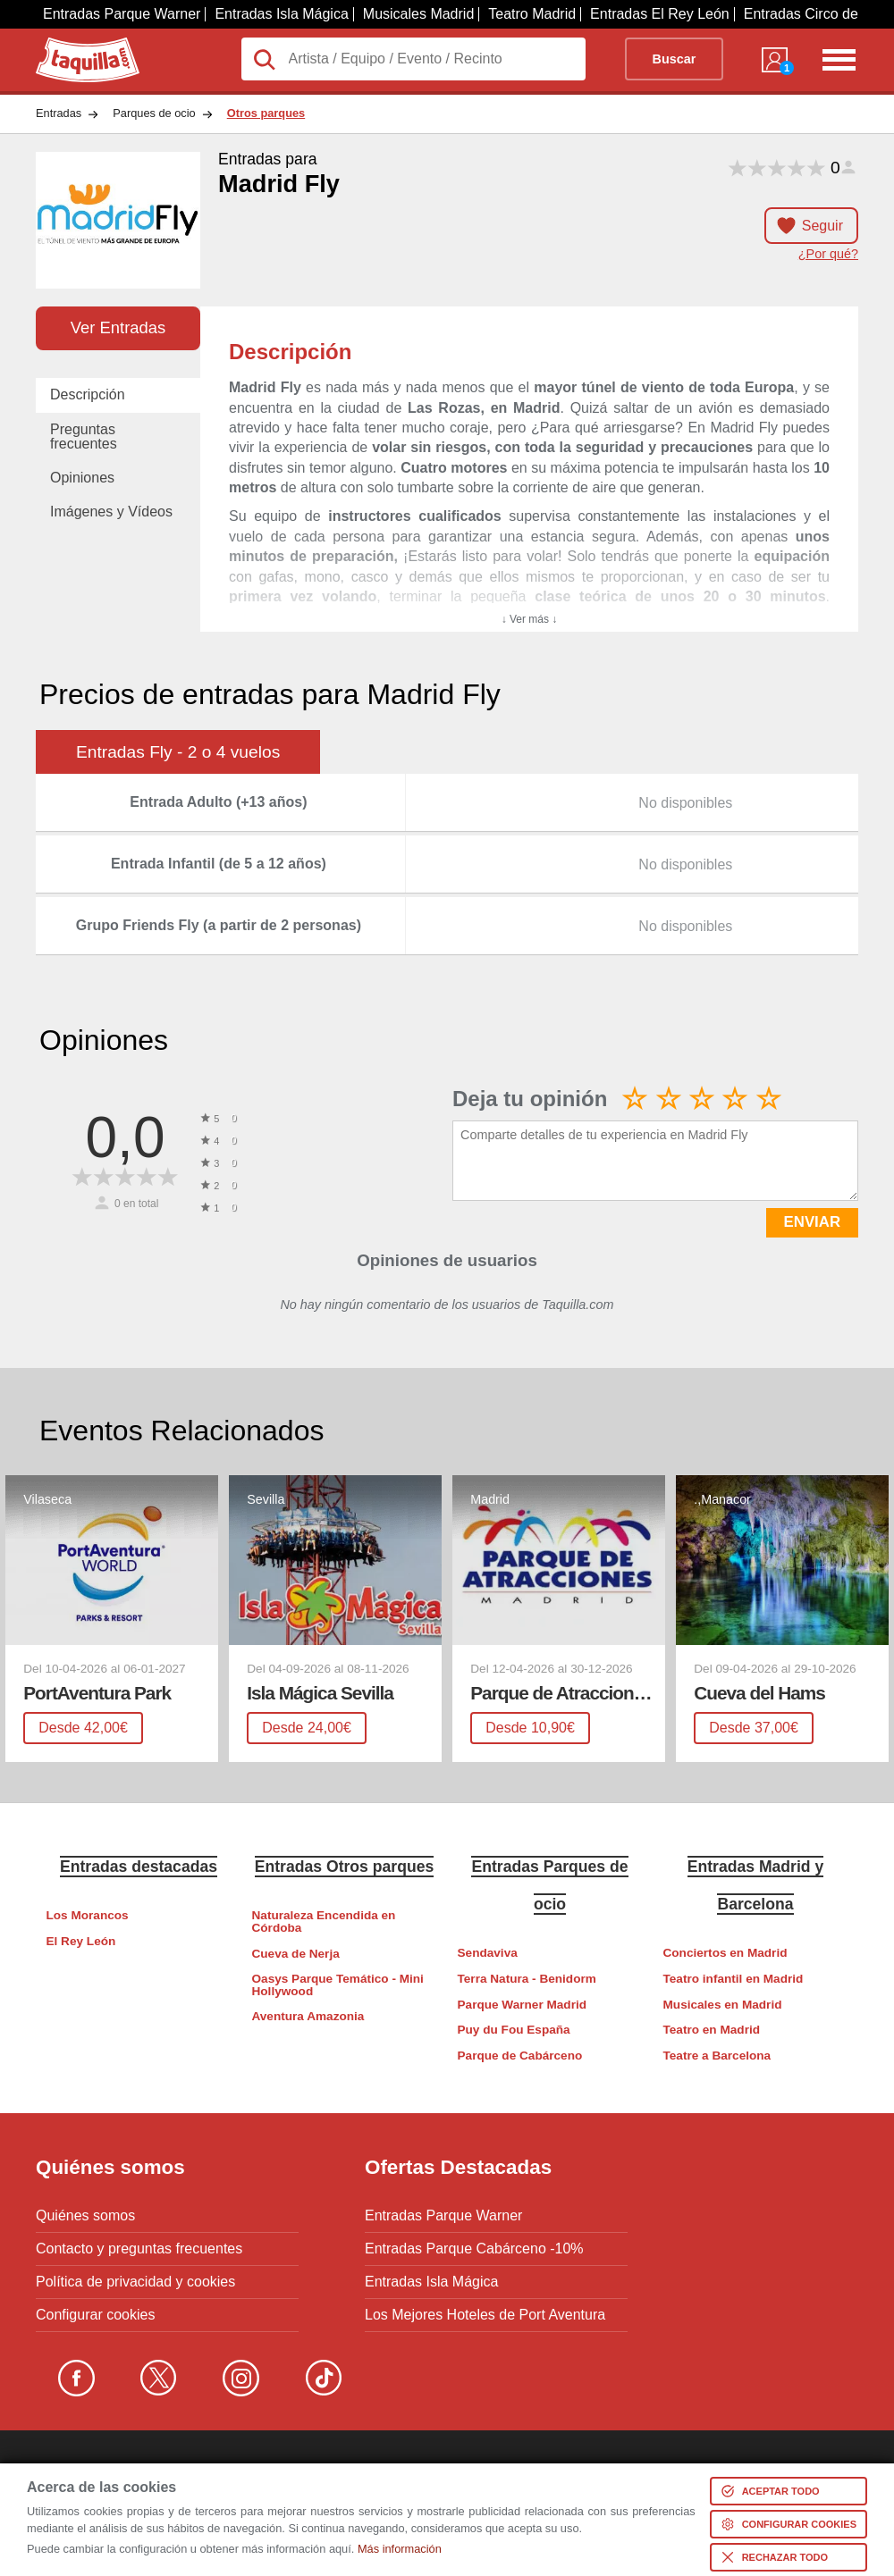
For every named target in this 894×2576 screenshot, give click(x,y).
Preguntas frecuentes (83, 436)
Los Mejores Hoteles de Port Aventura (485, 2315)
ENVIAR (812, 1221)
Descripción (87, 394)
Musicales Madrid (418, 13)
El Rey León (81, 1941)
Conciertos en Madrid (725, 1952)
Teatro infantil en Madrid (733, 1978)
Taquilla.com (75, 45)
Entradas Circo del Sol (815, 13)
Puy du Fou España (514, 2029)
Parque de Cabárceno (520, 2055)
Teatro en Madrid (712, 2029)
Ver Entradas (118, 327)
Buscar (674, 59)
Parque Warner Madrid (522, 2004)
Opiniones (82, 477)
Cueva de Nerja (296, 1953)
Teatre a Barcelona (717, 2055)
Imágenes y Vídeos (111, 511)
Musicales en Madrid (722, 2004)
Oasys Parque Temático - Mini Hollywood (338, 1985)
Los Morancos (87, 1915)
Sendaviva (488, 1952)
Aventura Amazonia (308, 2016)
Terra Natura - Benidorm (527, 1978)
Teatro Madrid (532, 13)
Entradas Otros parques (344, 1866)
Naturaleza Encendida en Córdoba (324, 1921)
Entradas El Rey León (660, 13)
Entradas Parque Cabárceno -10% (474, 2249)
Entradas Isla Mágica (281, 13)
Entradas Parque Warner (121, 13)
